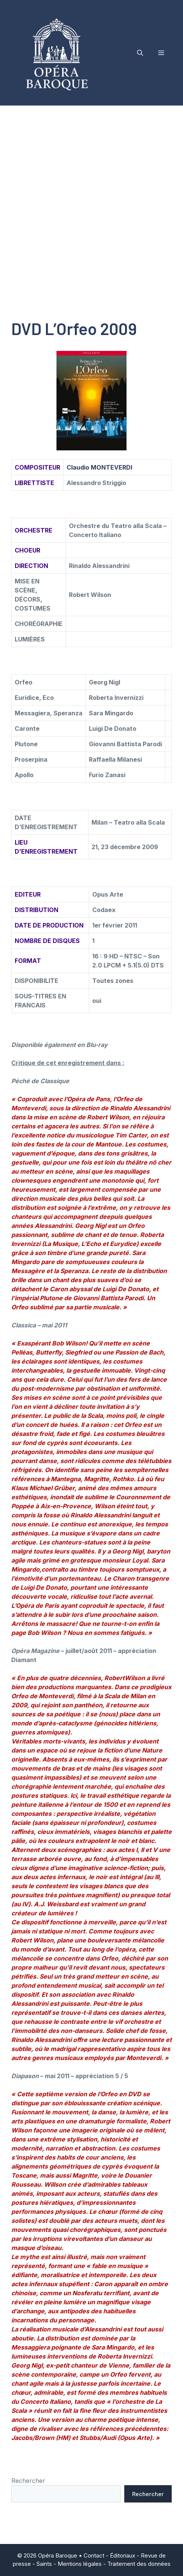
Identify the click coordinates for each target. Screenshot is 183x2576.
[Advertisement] (91, 200)
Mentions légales (80, 2563)
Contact (94, 2555)
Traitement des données (139, 2563)
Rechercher (28, 2480)
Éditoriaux (122, 2555)
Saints (44, 2563)
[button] (140, 52)
